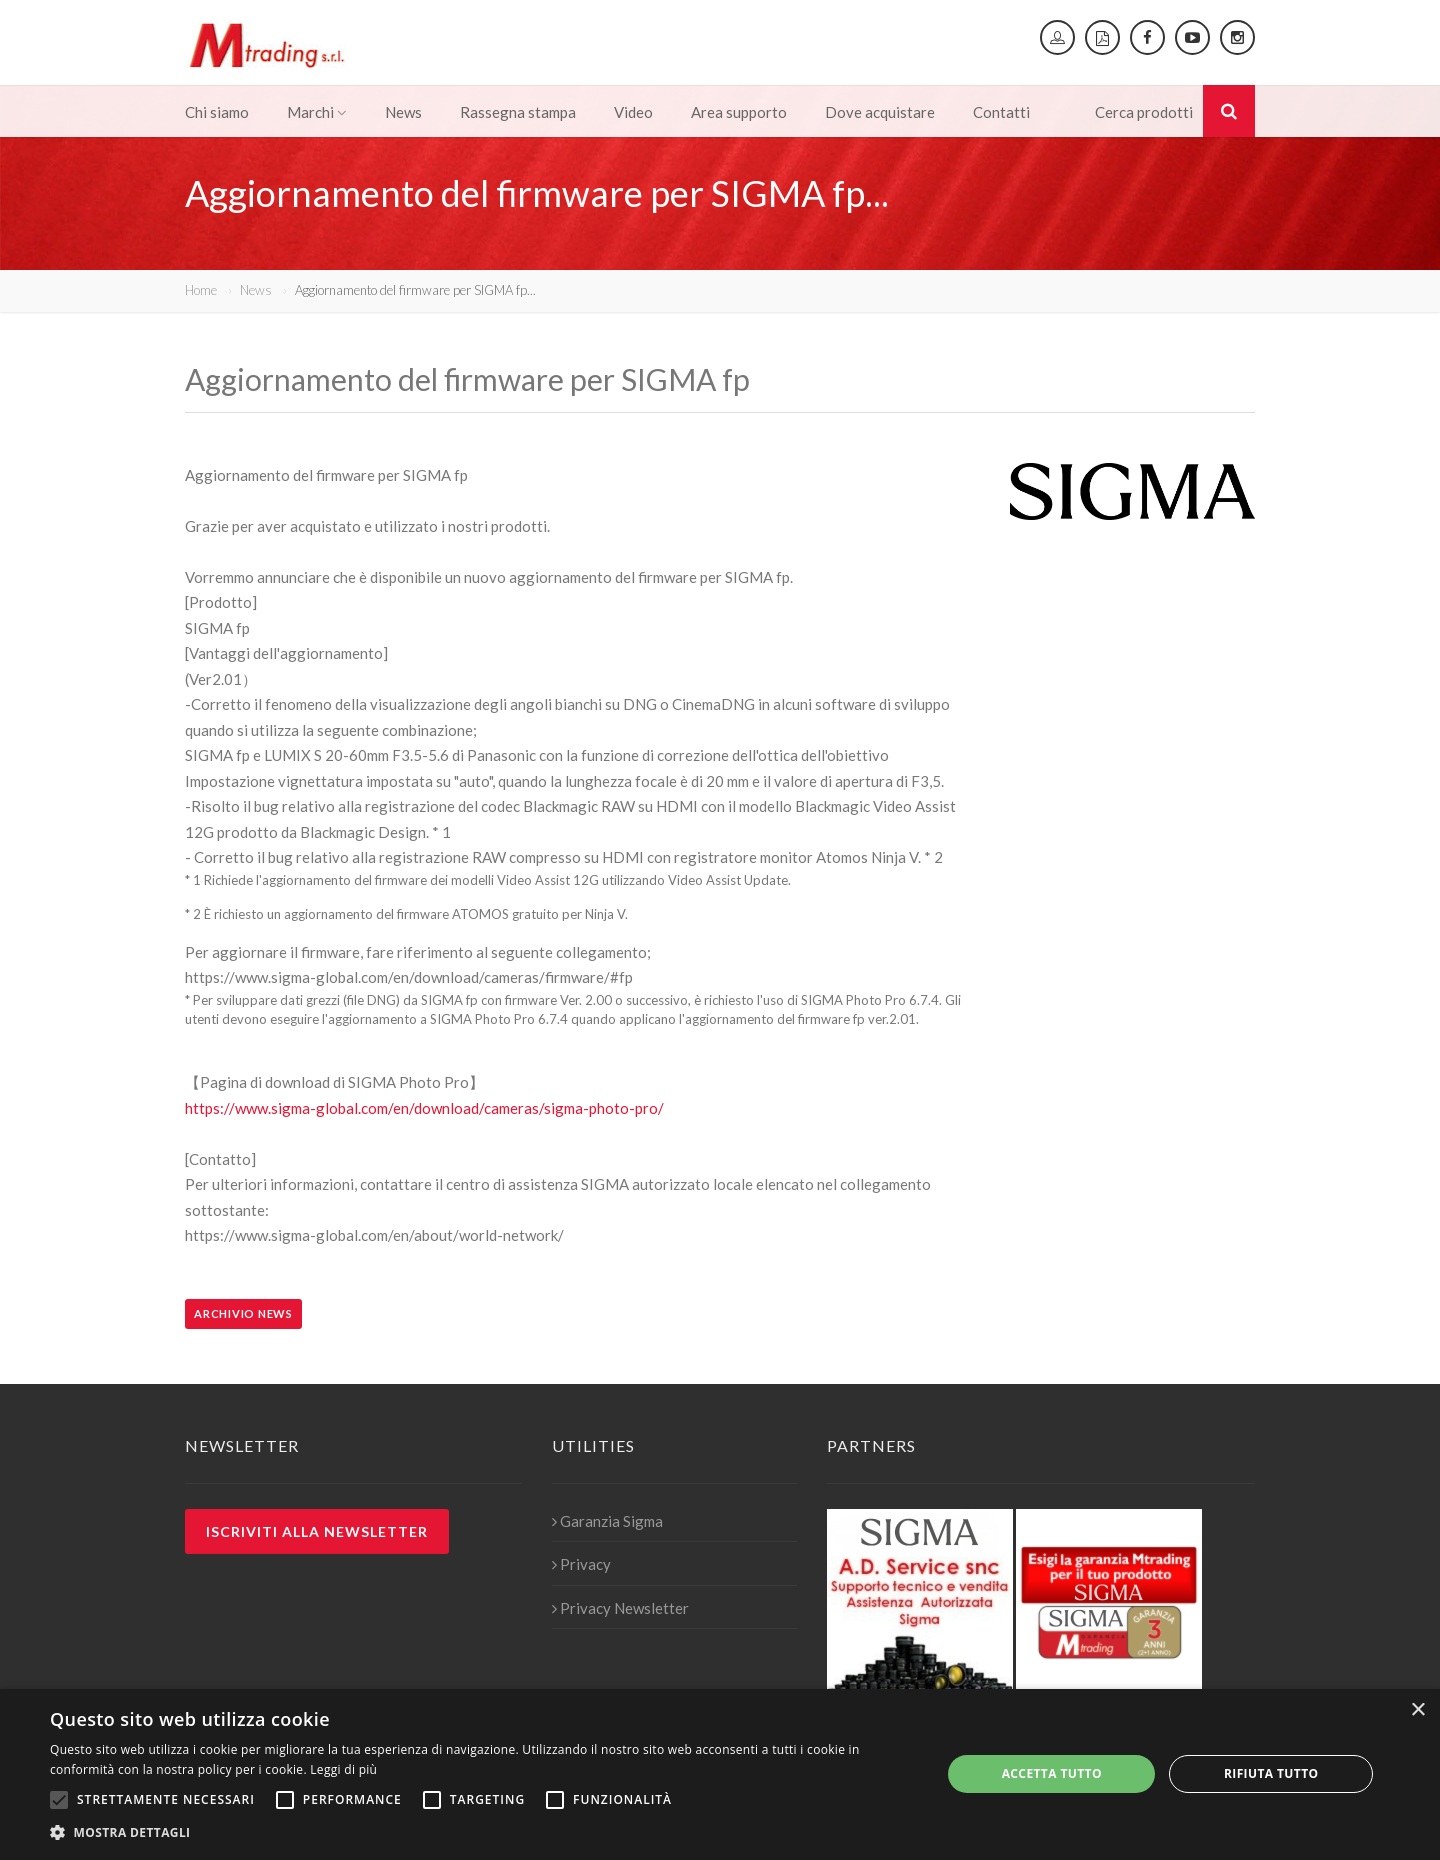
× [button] (1417, 1710)
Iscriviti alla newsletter (317, 1531)
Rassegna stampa (518, 112)
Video (633, 112)
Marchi (317, 112)
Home (201, 290)
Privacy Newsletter (620, 1608)
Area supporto (739, 112)
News (403, 112)
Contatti (1001, 112)
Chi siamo (217, 112)
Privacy (581, 1564)
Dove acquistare (880, 112)
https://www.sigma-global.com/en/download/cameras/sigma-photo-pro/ (424, 1108)
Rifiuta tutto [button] (1271, 1773)
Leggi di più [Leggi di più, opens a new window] (343, 1769)
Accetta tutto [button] (1052, 1773)
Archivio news (243, 1313)
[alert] (720, 1774)
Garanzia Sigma (607, 1521)
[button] (482, 1833)
